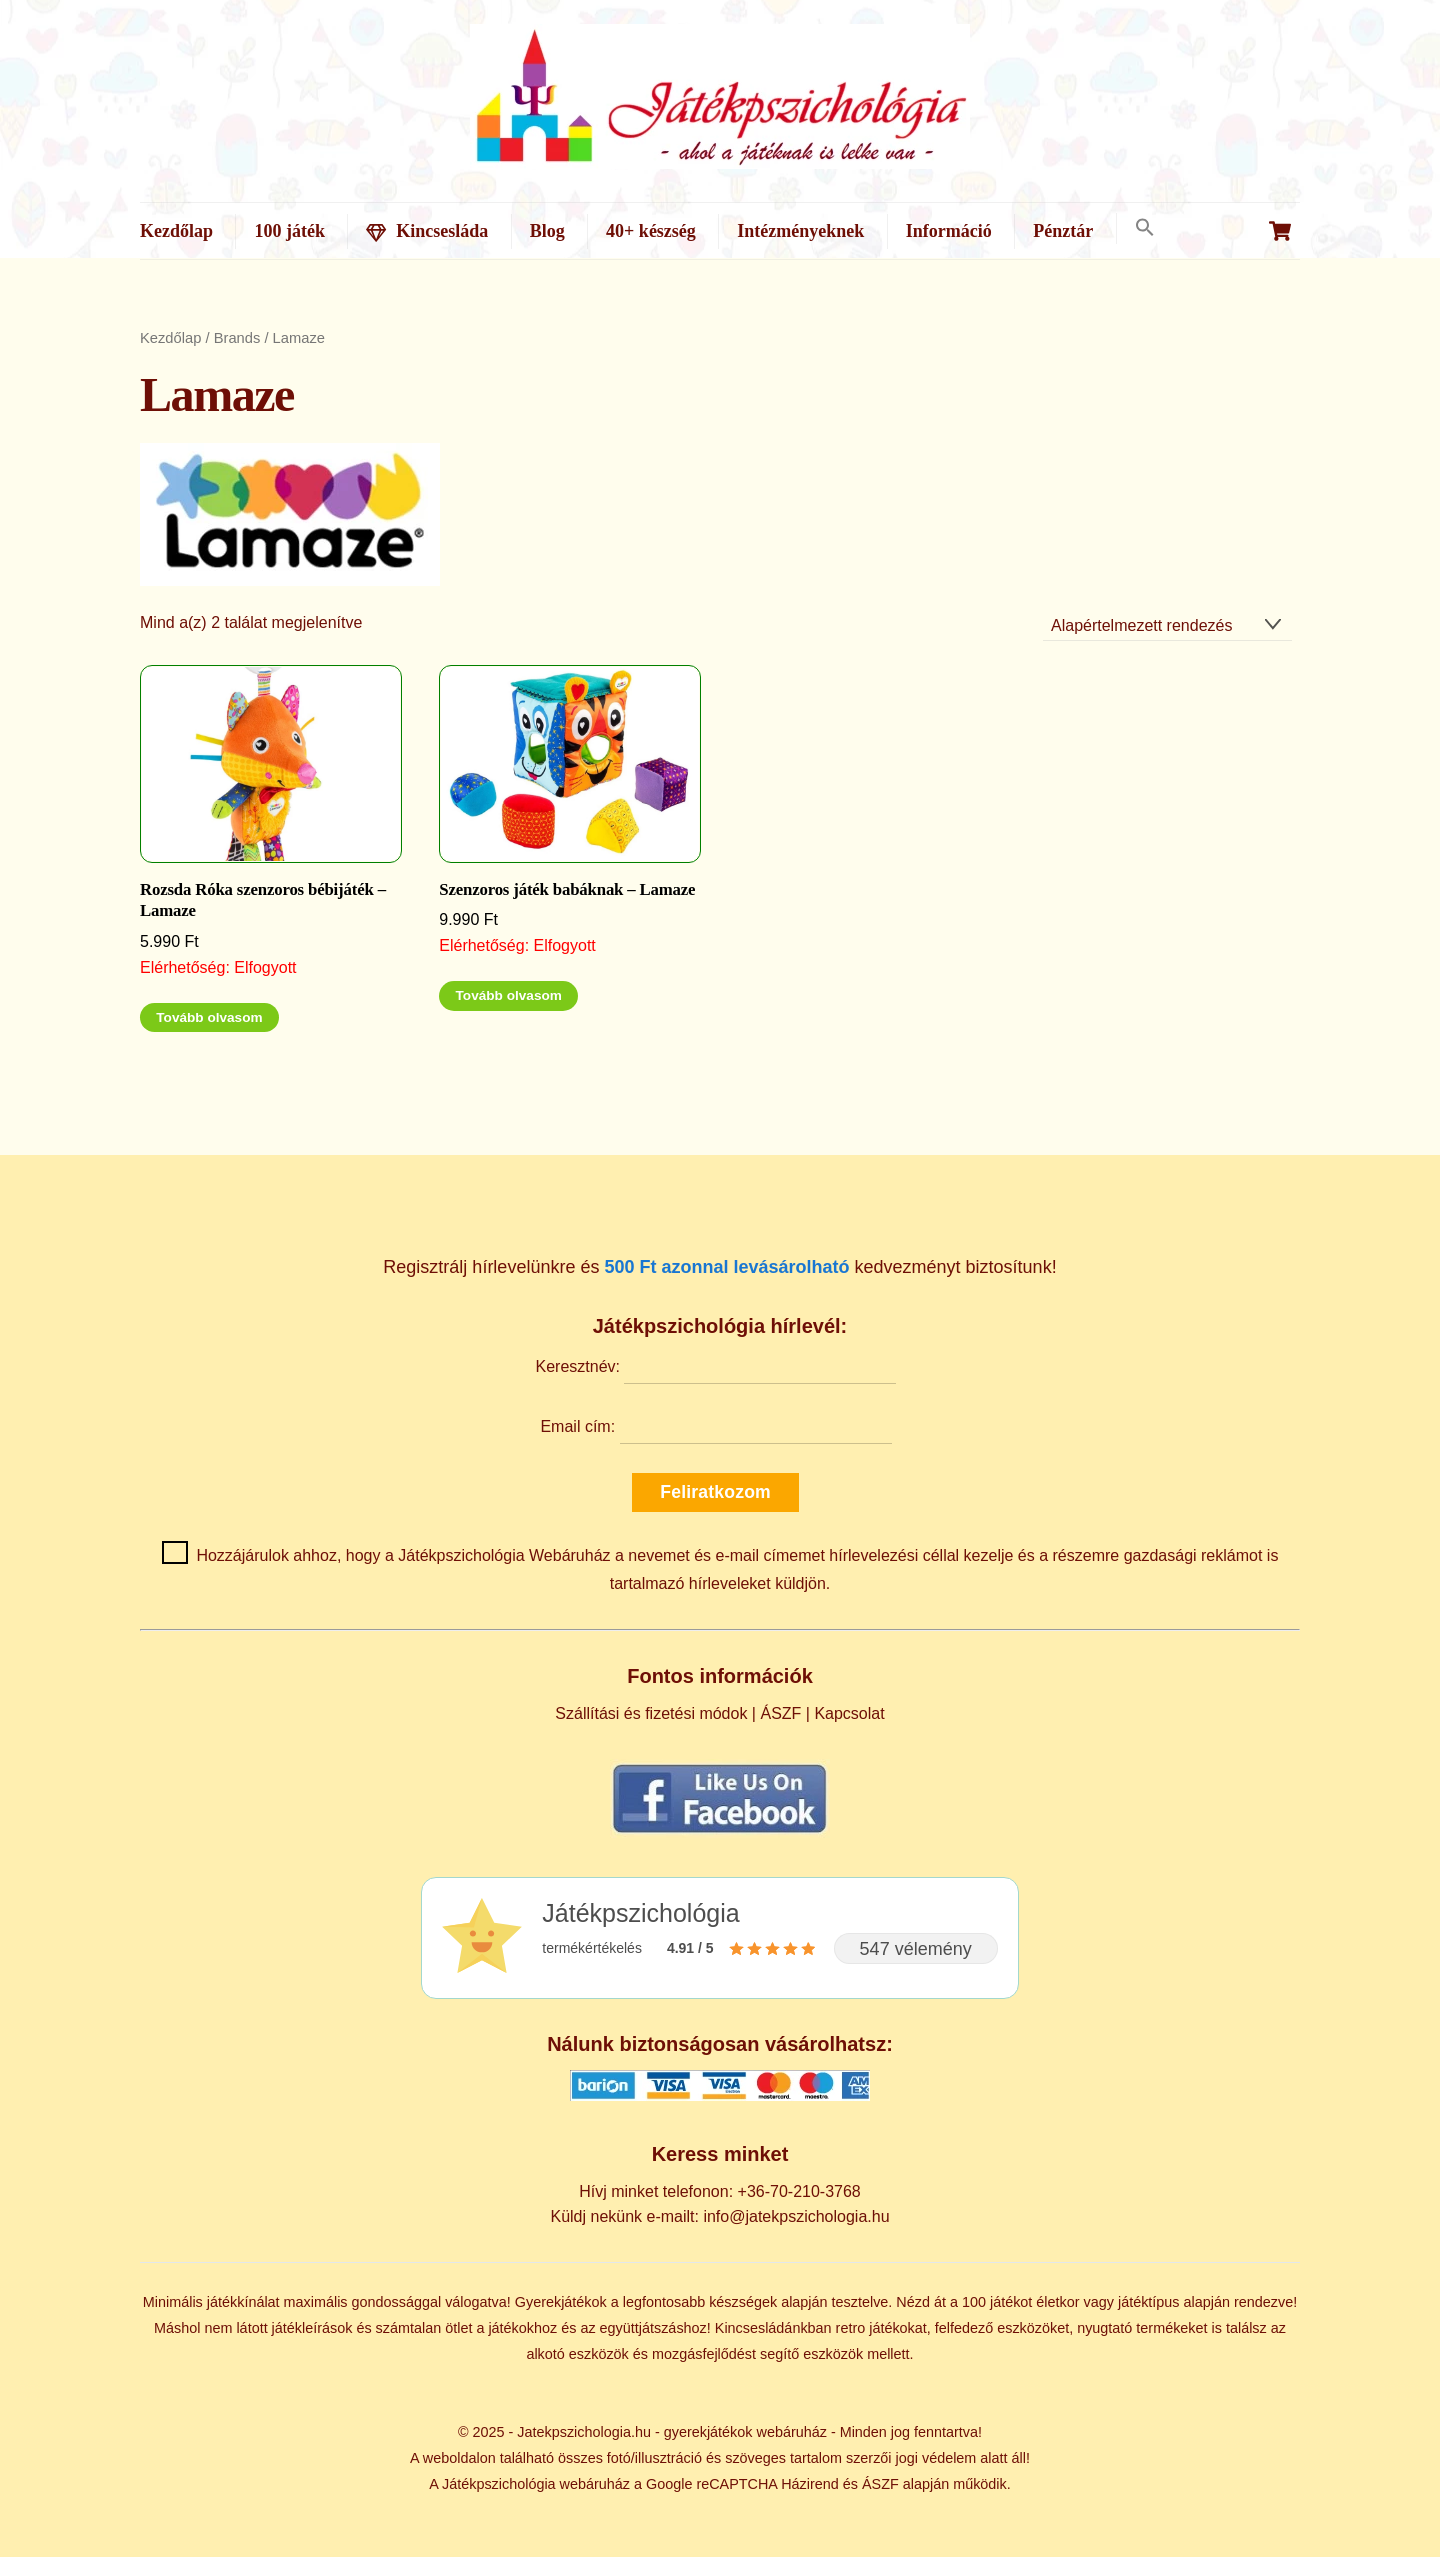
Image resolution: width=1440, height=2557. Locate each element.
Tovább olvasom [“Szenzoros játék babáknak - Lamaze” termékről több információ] (509, 995)
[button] (1144, 228)
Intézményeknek (800, 231)
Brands (237, 338)
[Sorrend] (1167, 625)
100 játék (289, 231)
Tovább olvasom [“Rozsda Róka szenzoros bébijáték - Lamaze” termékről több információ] (209, 1017)
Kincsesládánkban (773, 2328)
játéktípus (1149, 2302)
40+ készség (651, 231)
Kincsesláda (427, 231)
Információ (949, 231)
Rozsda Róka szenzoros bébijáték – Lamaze (263, 900)
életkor (1057, 2302)
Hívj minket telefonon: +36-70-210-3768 (720, 2191)
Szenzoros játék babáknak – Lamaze (567, 889)
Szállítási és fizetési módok (651, 1713)
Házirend (810, 2484)
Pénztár (1063, 231)
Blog (547, 231)
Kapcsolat (849, 1713)
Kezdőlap (176, 231)
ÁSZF (780, 1713)
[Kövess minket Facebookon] (720, 1832)
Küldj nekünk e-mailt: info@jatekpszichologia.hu (719, 2216)
